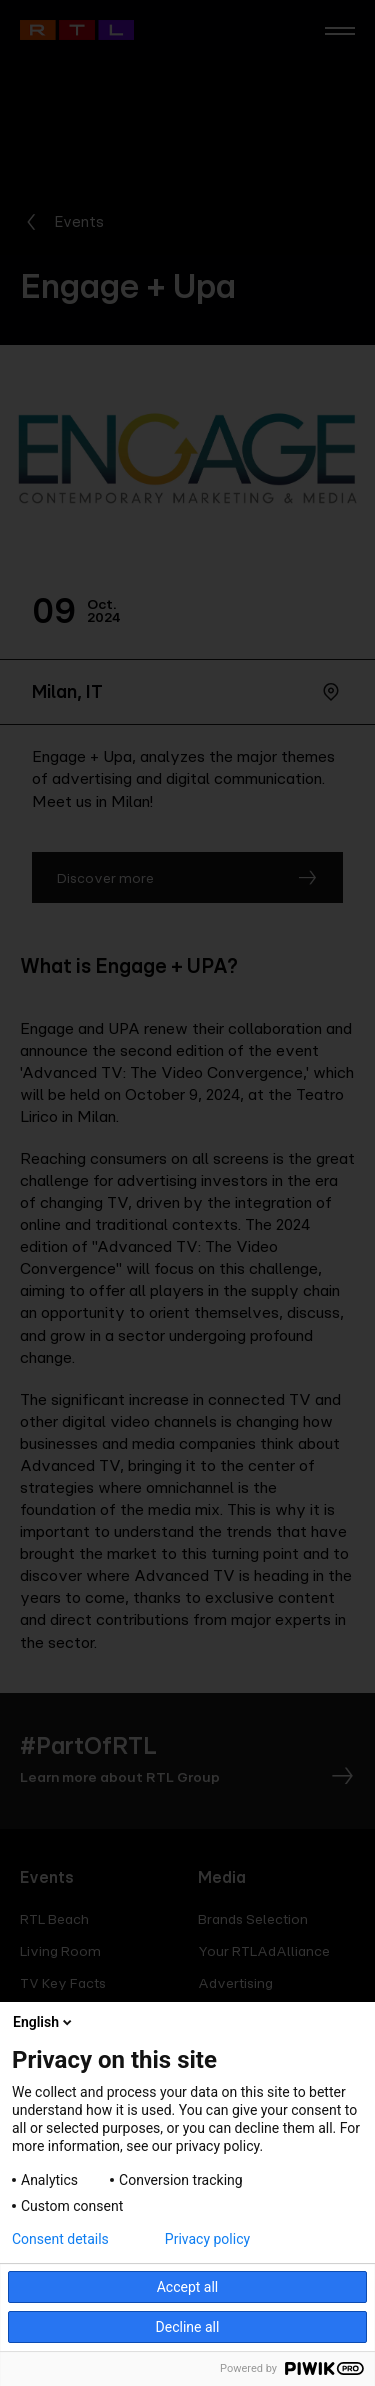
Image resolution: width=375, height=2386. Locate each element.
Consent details (60, 2239)
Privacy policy (207, 2239)
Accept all (188, 2287)
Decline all (188, 2327)
